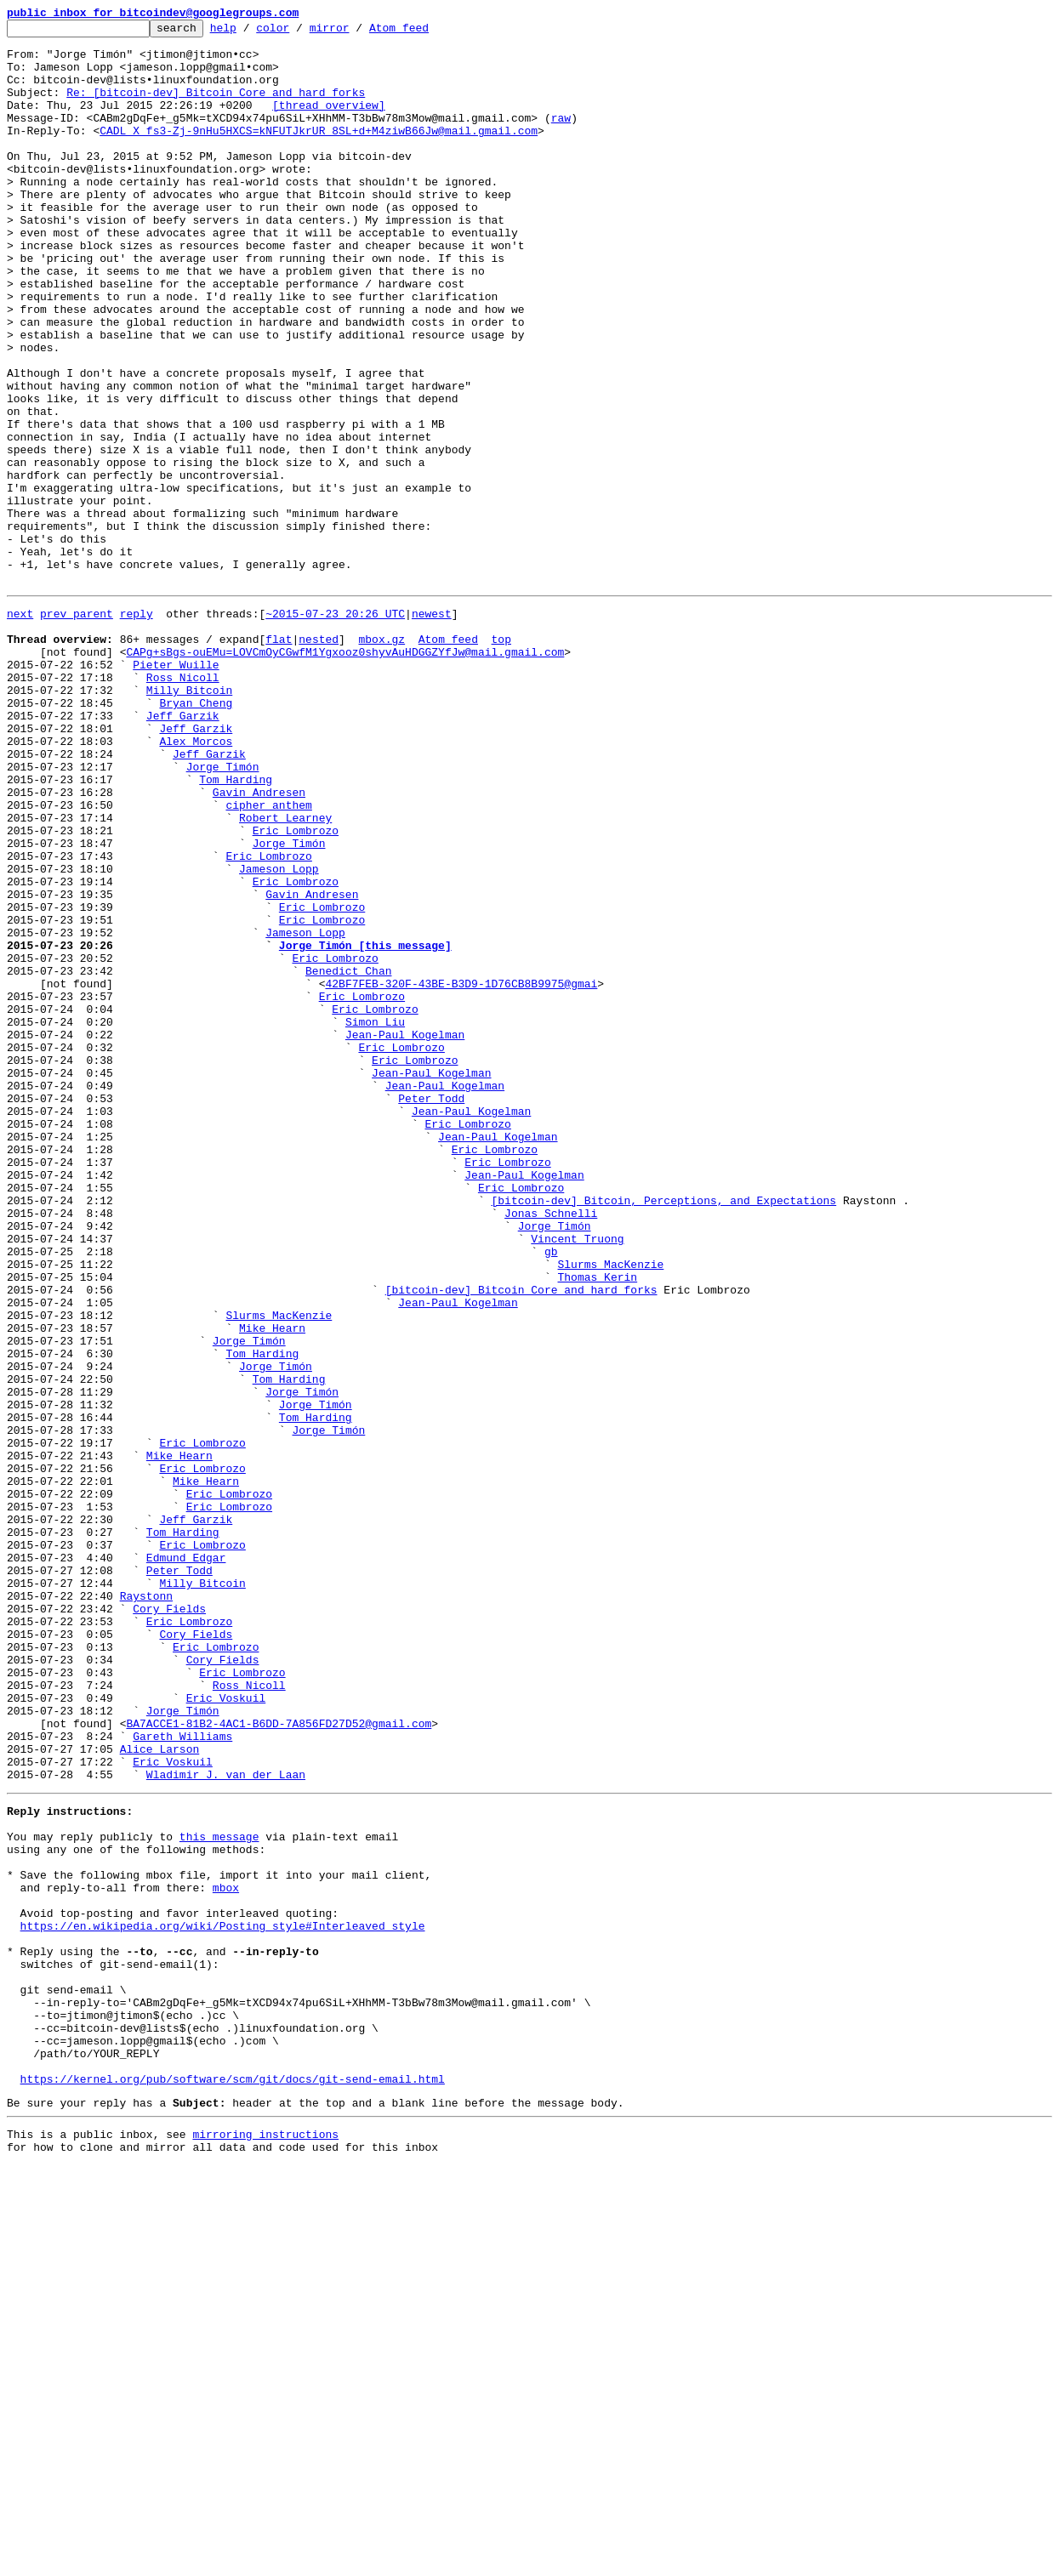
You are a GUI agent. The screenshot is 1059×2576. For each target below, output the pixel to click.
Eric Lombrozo (296, 988)
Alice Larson (160, 2090)
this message (219, 2190)
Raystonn (146, 1906)
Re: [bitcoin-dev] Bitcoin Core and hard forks (215, 107)
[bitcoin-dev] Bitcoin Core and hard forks (521, 1539)
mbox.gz (381, 758)
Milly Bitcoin (189, 819)
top (500, 758)
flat (278, 758)
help (249, 32)
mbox (226, 2252)
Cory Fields (169, 1922)
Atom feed (425, 32)
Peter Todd (431, 1309)
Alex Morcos (195, 881)
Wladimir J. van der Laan (225, 2121)
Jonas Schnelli (550, 1447)
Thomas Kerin (597, 1524)
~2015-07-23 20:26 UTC (335, 728)
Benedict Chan (348, 1156)
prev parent (76, 728)
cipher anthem (268, 957)
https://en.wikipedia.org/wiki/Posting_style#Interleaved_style (222, 2298)
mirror (356, 32)
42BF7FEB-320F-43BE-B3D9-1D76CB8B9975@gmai (461, 1172)
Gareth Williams (182, 2075)
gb (551, 1493)
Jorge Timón (222, 911)
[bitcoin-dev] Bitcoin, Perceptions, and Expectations (663, 1432)
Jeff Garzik (182, 850)
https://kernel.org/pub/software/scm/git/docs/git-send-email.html (232, 2481)
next (20, 728)
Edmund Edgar (186, 1860)
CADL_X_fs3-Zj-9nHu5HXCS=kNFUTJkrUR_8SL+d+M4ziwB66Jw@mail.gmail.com (319, 153)
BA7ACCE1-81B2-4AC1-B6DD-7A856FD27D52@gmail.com (278, 2059)
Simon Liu (375, 1217)
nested (319, 758)
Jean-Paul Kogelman (404, 1233)
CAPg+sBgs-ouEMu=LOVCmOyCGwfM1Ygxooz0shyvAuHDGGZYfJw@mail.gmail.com (345, 774)
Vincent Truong (577, 1478)
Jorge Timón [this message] (365, 1126)
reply (136, 728)
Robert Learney (285, 973)
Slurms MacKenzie (610, 1508)
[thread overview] (328, 122)
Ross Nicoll (182, 804)
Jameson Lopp (279, 1034)
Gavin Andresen (259, 942)
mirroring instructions (265, 2542)
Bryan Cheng (195, 835)
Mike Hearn (272, 1585)
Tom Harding (235, 927)
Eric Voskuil (226, 2029)
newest (432, 728)
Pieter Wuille (176, 789)
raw (561, 137)
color (299, 32)
